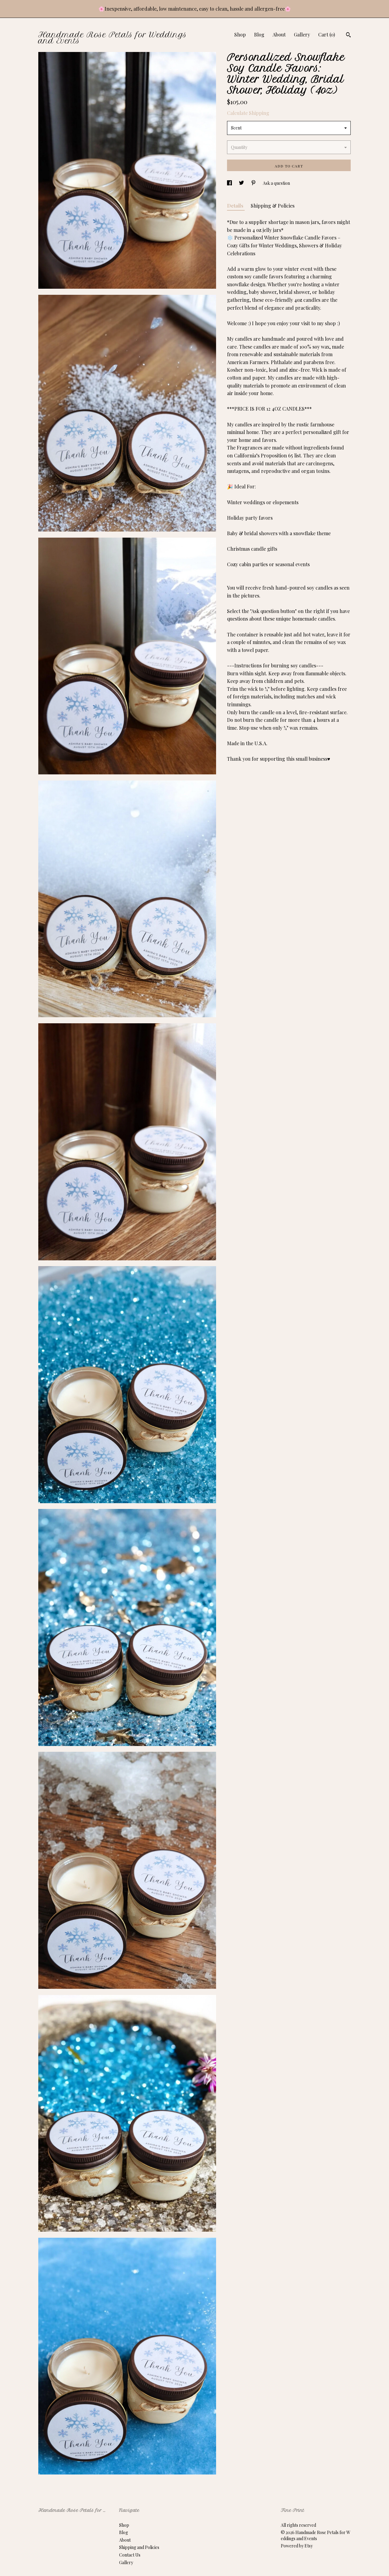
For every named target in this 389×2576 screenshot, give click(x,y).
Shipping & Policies (272, 205)
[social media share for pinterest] (254, 183)
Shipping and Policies (139, 2547)
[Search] (348, 35)
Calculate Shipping (248, 113)
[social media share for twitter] (242, 183)
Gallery (302, 34)
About (279, 34)
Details (236, 205)
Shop (240, 34)
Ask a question (276, 183)
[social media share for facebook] (230, 183)
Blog (259, 34)
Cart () (326, 34)
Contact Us (129, 2555)
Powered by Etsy (297, 2546)
